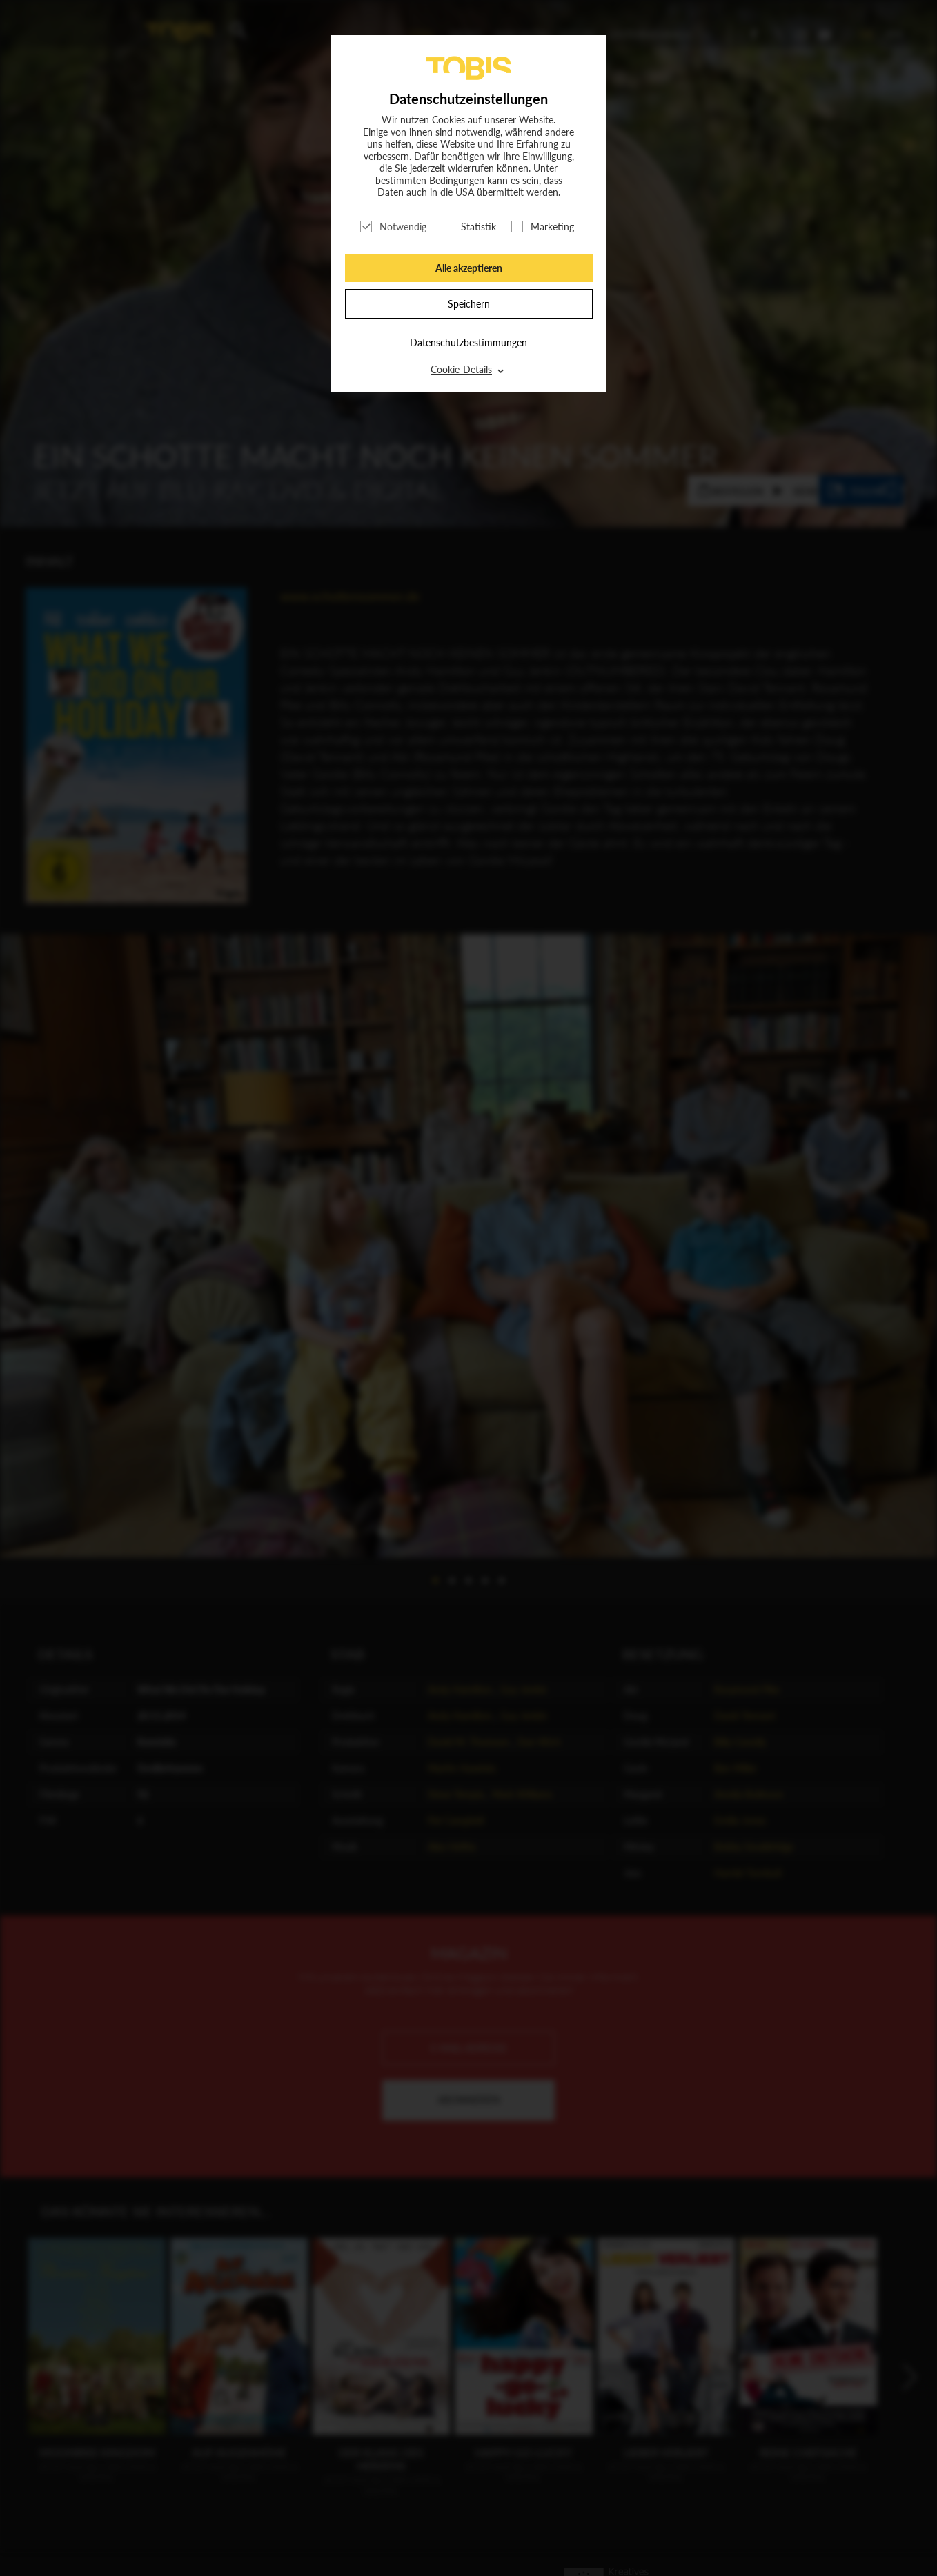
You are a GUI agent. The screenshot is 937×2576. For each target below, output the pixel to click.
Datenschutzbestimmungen (468, 342)
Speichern (469, 304)
